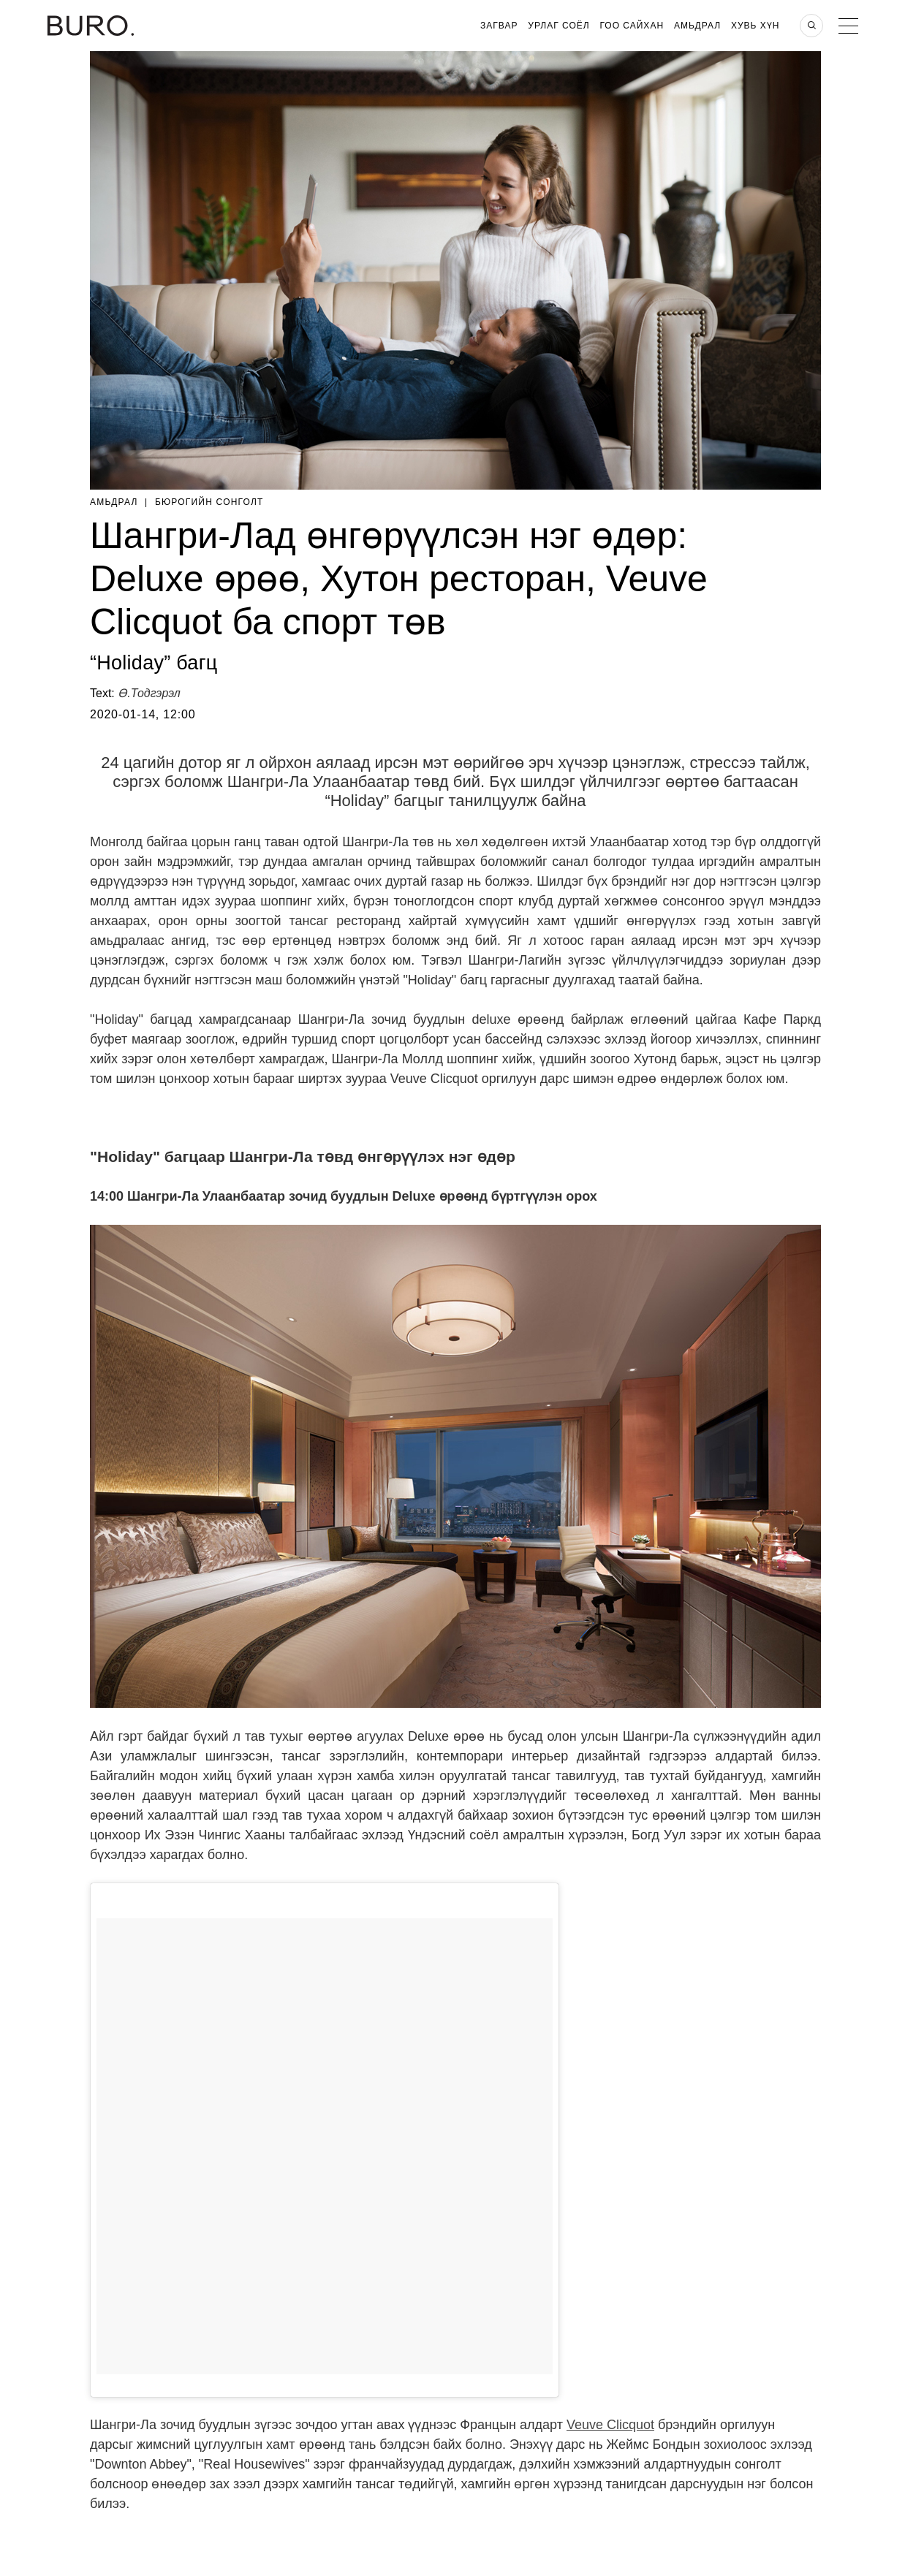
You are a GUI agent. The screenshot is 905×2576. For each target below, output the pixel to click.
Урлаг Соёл (558, 25)
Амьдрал (697, 25)
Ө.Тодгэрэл (149, 693)
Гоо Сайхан (632, 25)
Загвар (499, 25)
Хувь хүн (755, 25)
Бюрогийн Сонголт (209, 502)
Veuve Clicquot (610, 2424)
